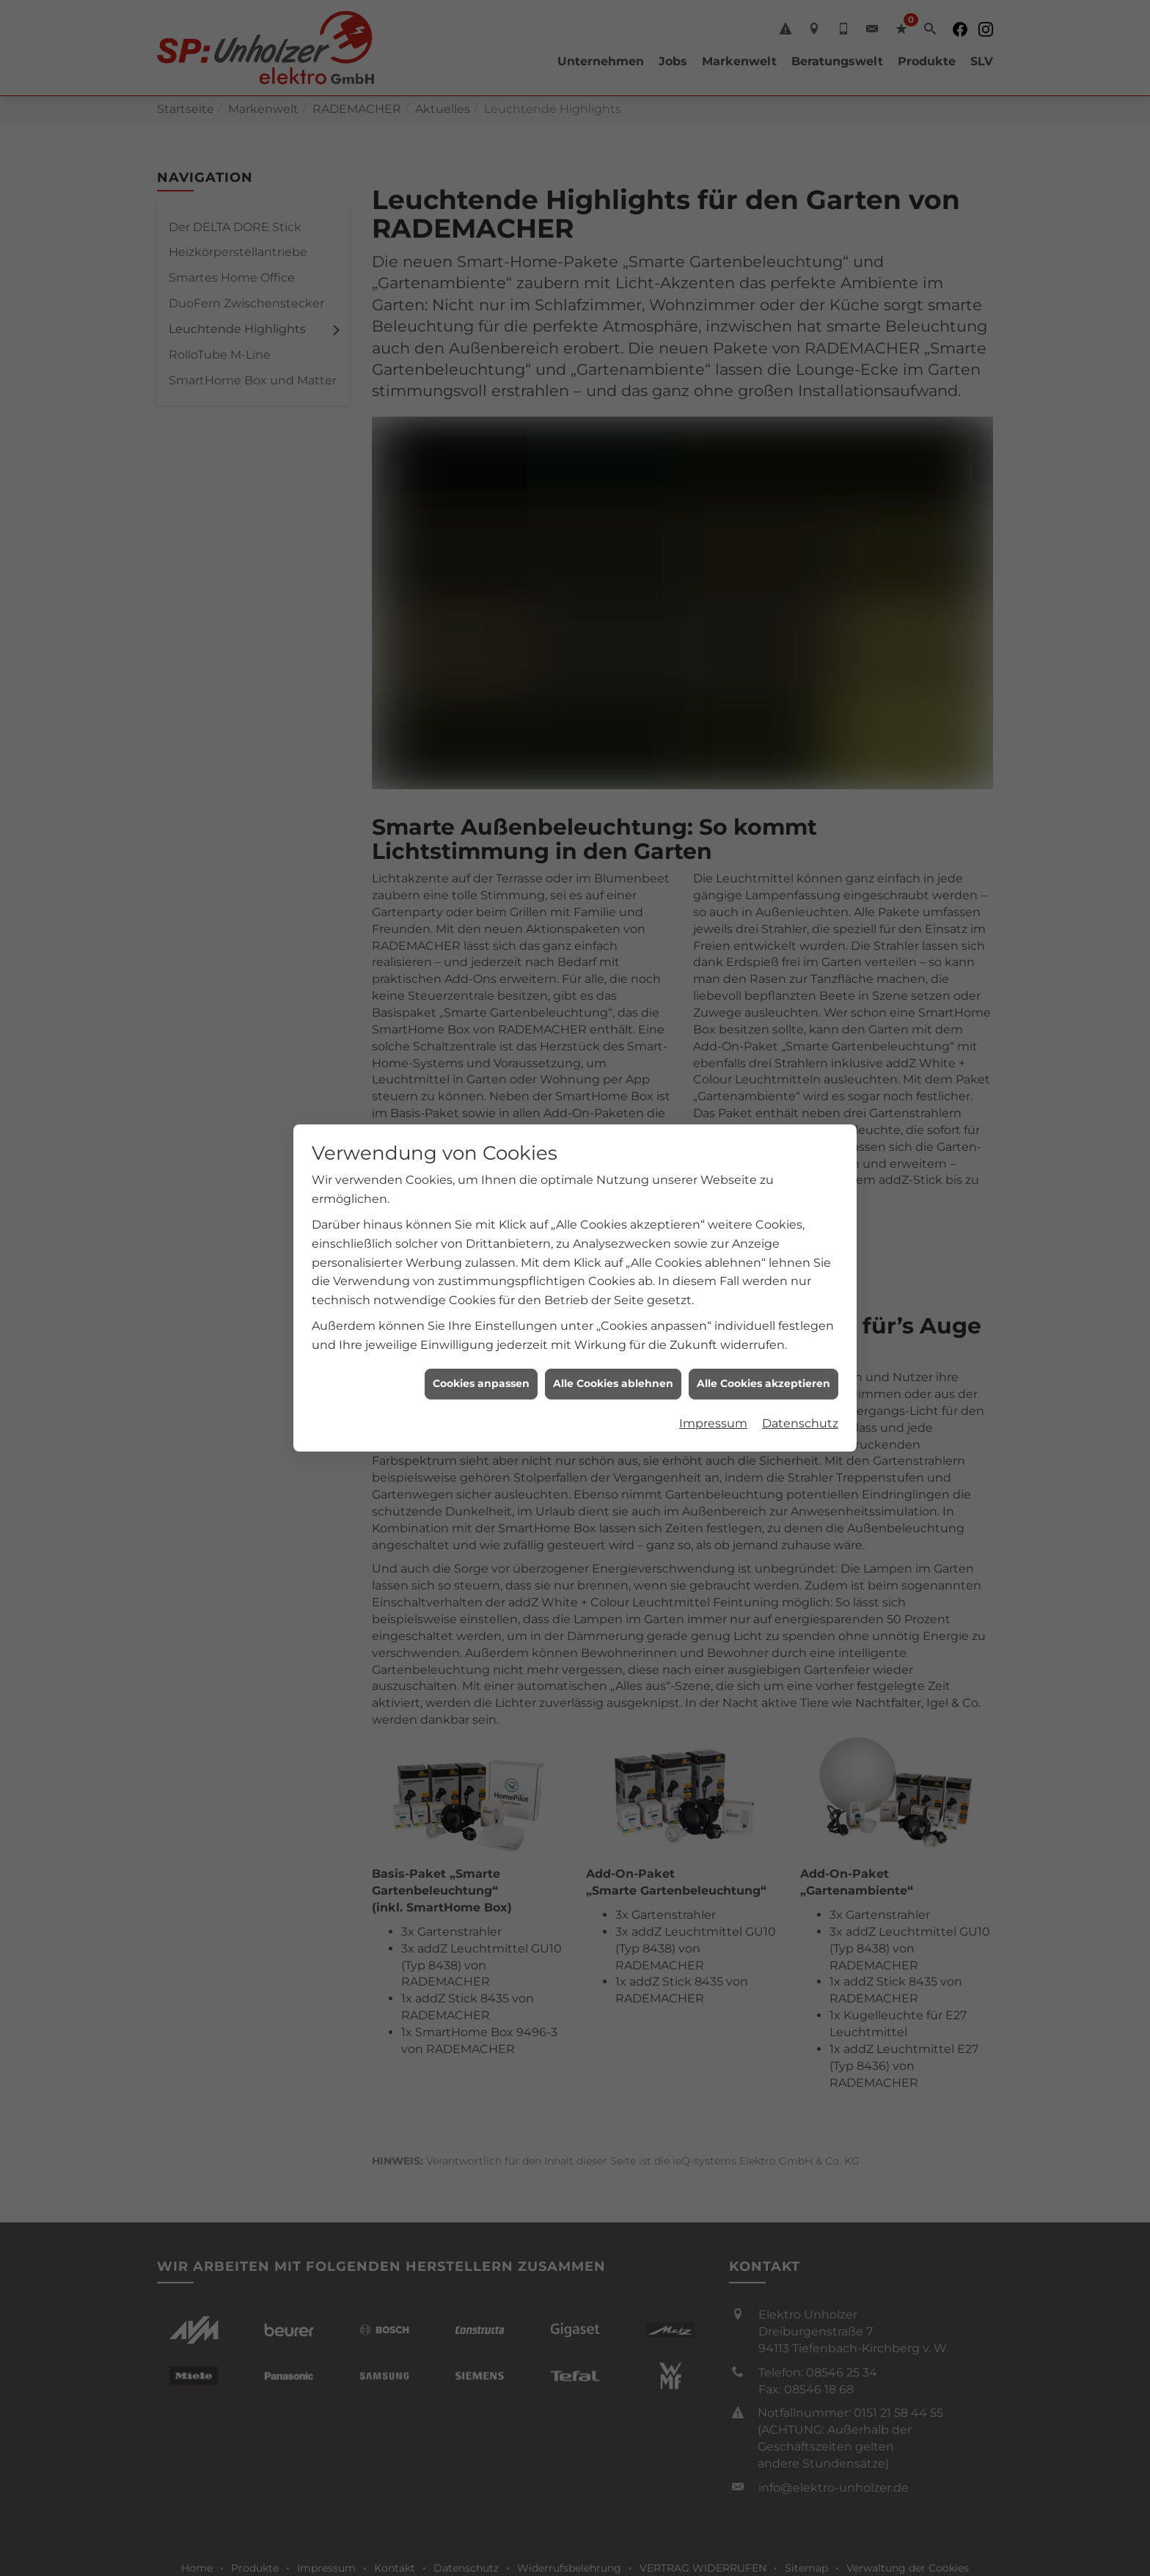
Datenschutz (800, 1423)
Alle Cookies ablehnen (613, 1383)
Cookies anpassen (481, 1383)
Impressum (713, 1423)
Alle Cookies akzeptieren (763, 1383)
